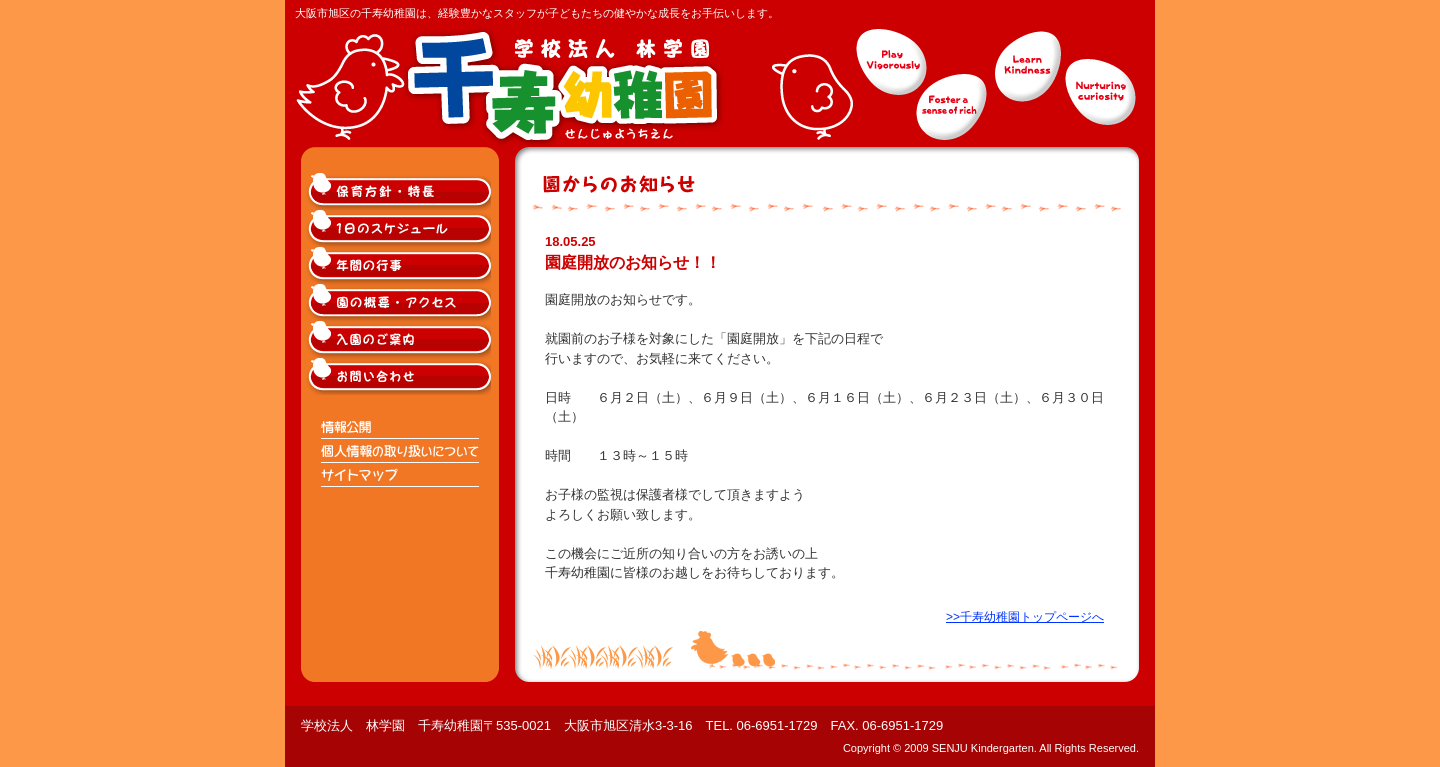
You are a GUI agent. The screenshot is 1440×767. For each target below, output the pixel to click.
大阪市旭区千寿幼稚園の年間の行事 (401, 265)
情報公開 (401, 427)
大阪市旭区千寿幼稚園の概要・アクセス (401, 302)
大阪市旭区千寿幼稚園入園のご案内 (401, 339)
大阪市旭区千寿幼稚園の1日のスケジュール (401, 228)
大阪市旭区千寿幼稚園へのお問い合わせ (401, 376)
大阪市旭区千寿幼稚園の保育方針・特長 (401, 191)
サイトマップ (401, 475)
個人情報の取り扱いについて (401, 451)
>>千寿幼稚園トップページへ (1025, 617)
